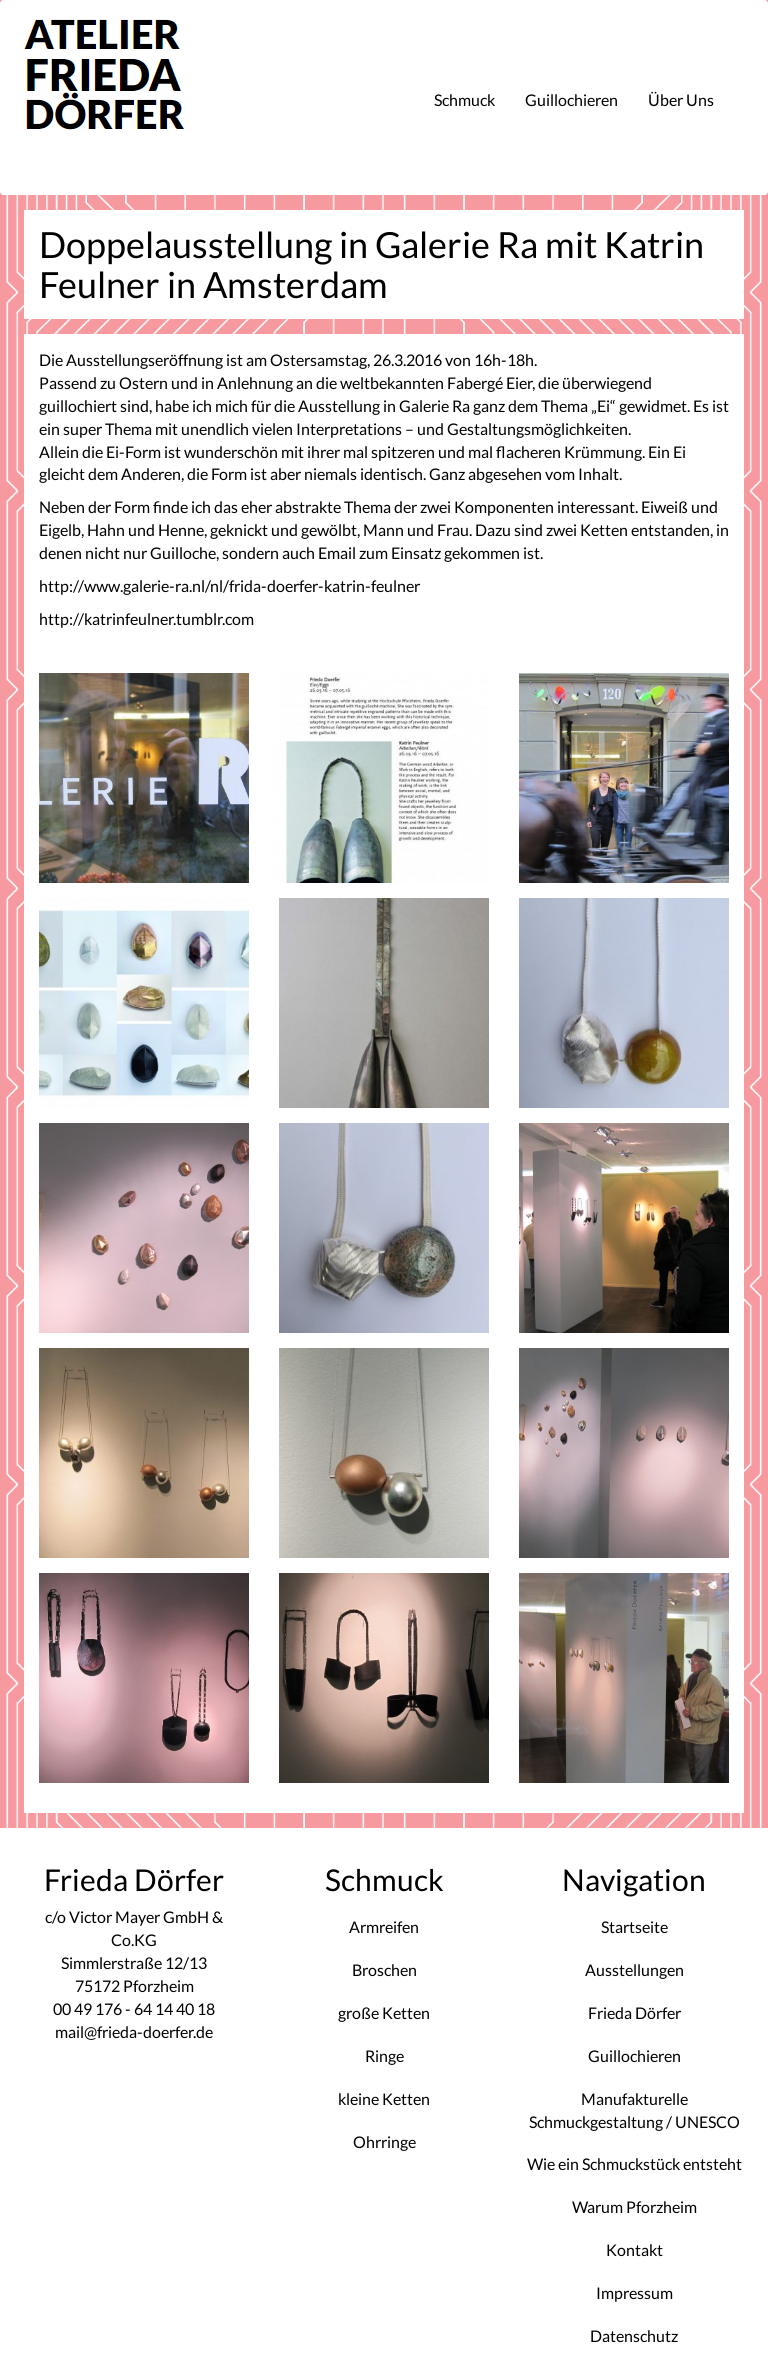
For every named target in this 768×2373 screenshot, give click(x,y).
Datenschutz (634, 2335)
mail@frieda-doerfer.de (134, 2031)
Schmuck (464, 99)
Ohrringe (384, 2141)
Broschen (384, 1969)
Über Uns (681, 99)
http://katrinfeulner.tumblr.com (146, 618)
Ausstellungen (634, 1969)
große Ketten (384, 2012)
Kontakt (634, 2249)
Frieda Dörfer (634, 2012)
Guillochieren (571, 99)
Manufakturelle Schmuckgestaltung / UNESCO (634, 2110)
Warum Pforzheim (634, 2206)
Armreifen (384, 1926)
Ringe (384, 2055)
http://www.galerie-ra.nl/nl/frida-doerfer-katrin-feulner (229, 585)
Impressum (634, 2292)
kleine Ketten (384, 2098)
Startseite (634, 1926)
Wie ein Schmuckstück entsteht (634, 2163)
